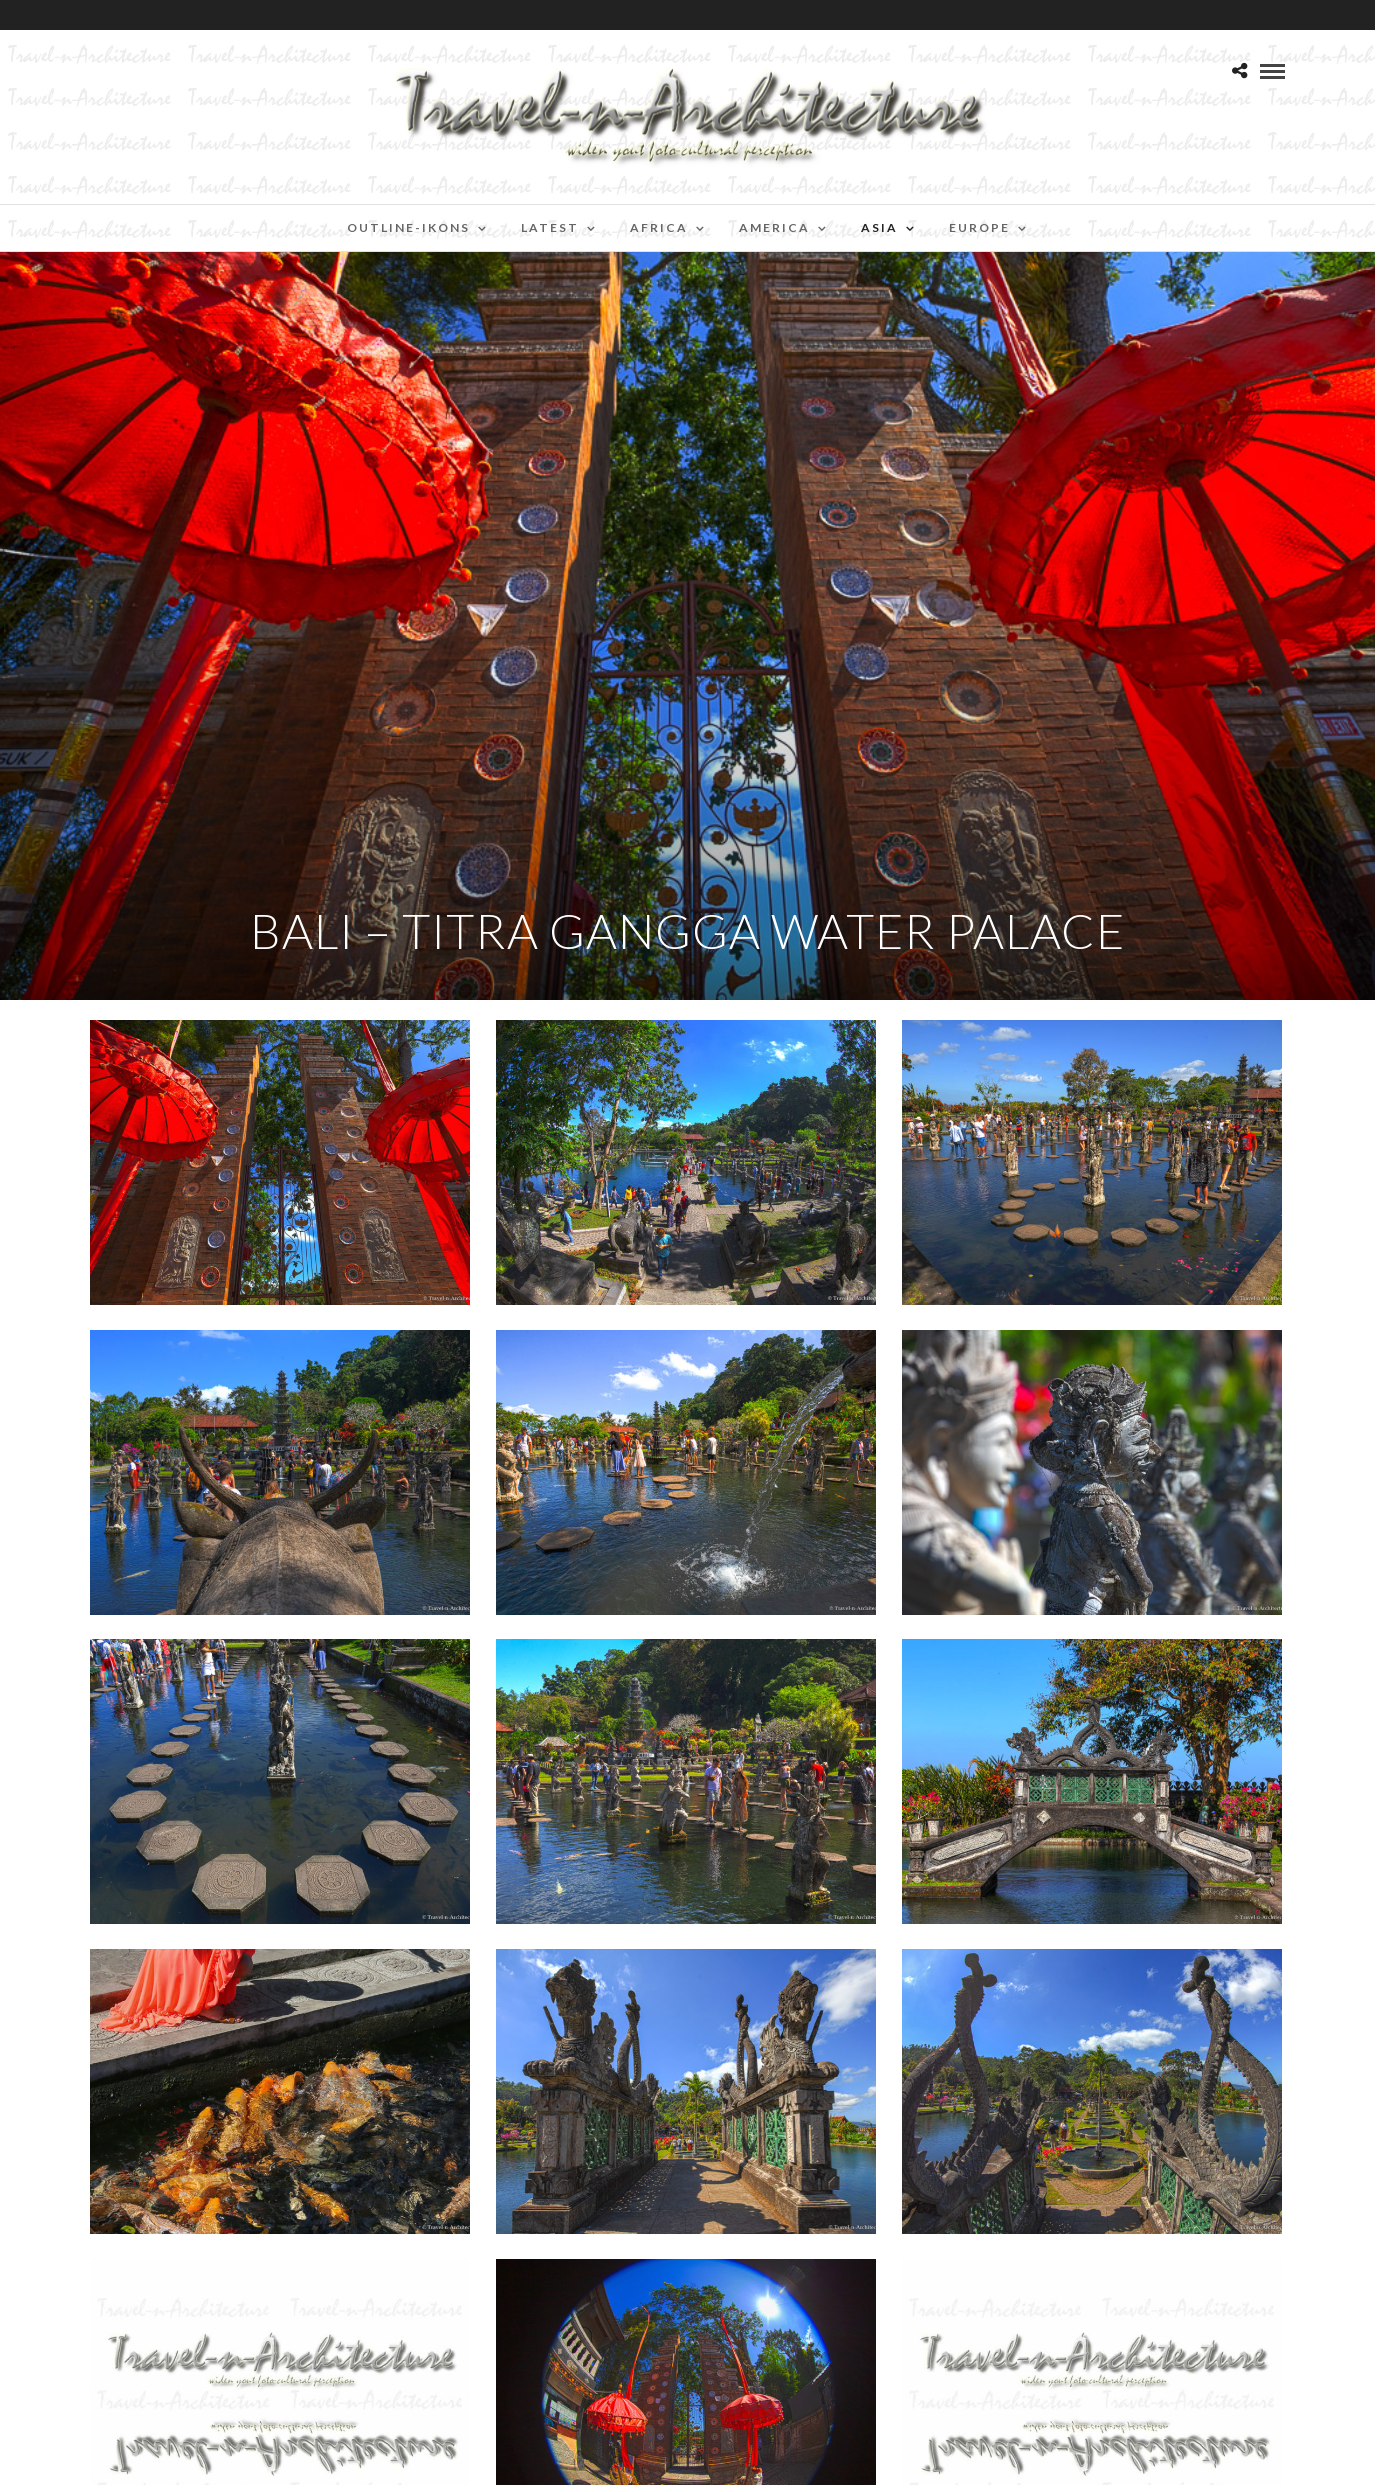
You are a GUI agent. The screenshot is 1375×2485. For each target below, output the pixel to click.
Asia (879, 227)
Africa (659, 227)
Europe (979, 227)
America (774, 227)
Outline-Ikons (408, 227)
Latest (550, 227)
